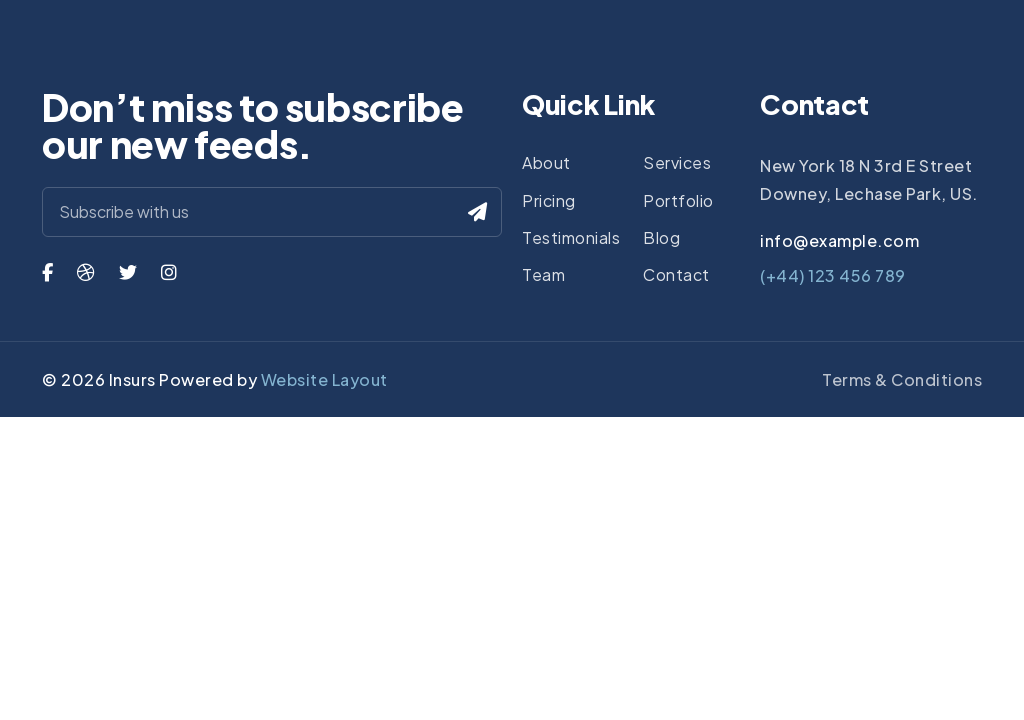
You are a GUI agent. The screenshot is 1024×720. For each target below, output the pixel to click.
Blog (661, 237)
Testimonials (571, 237)
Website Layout (324, 379)
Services (677, 162)
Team (543, 274)
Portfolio (678, 200)
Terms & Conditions (902, 379)
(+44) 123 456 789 (833, 275)
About (546, 162)
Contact (676, 274)
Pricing (549, 200)
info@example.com (839, 240)
